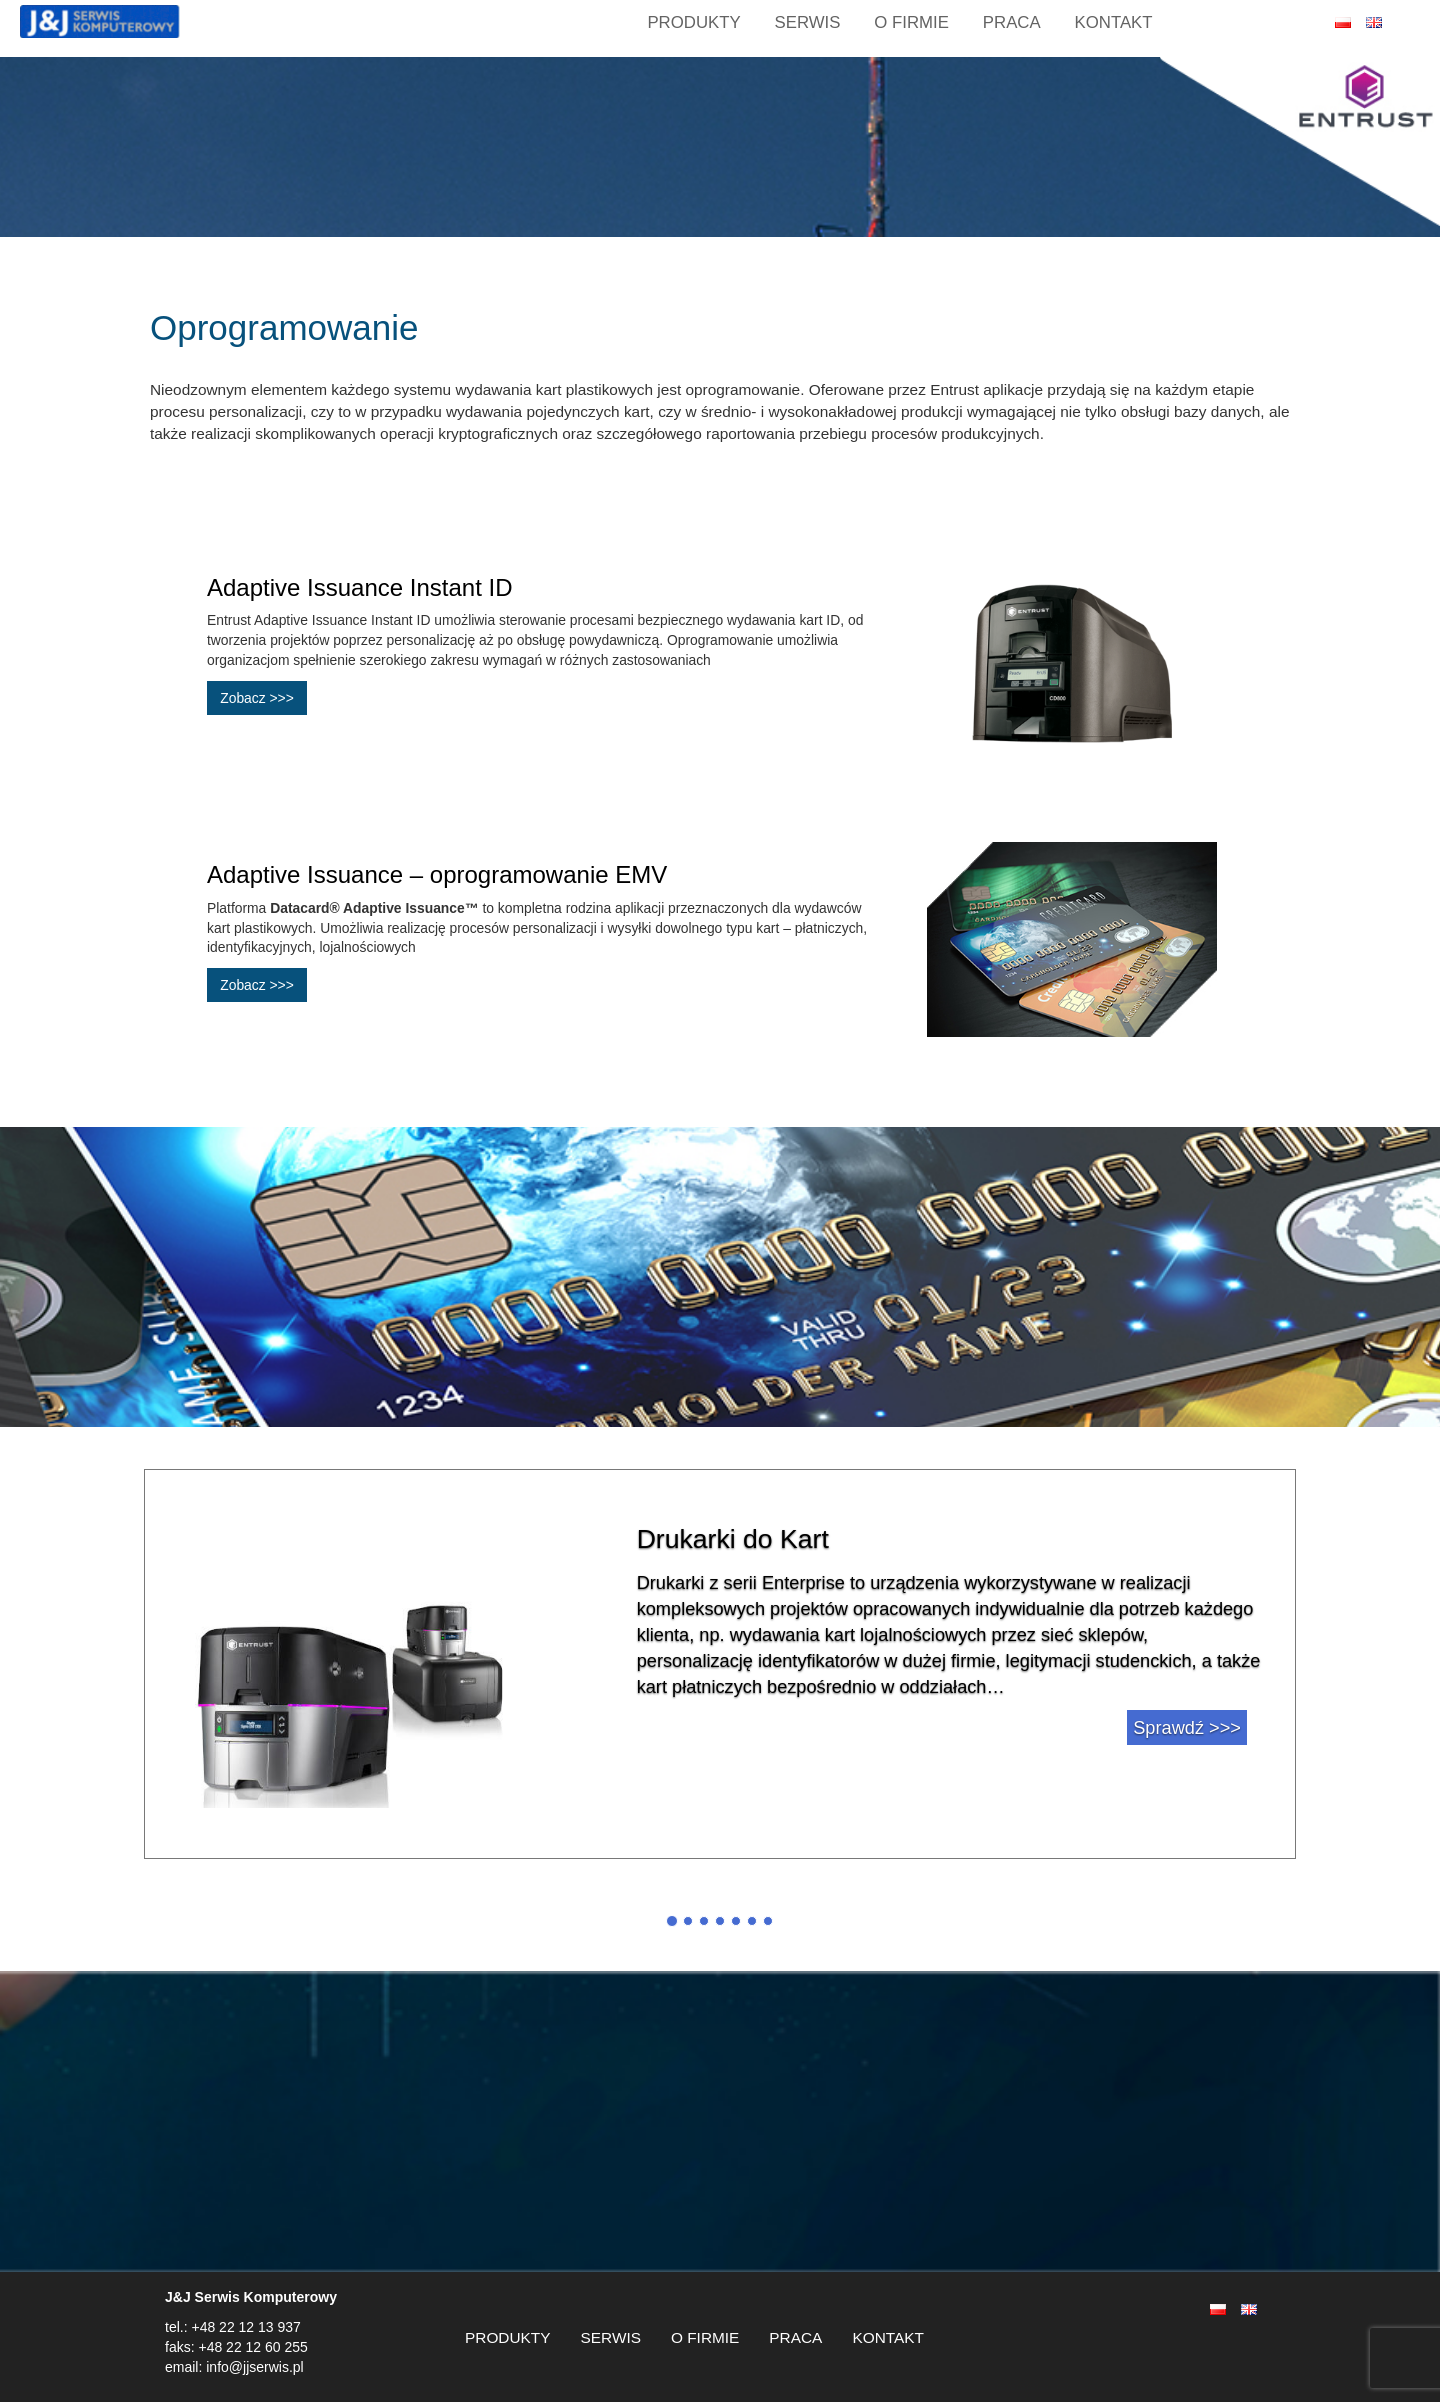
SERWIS (808, 22)
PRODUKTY (508, 2337)
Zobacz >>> (257, 698)
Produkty (693, 22)
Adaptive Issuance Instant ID (360, 587)
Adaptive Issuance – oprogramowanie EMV (437, 874)
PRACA (1012, 22)
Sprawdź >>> (1187, 1728)
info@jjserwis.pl (252, 2367)
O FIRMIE (911, 22)
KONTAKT (1114, 22)
